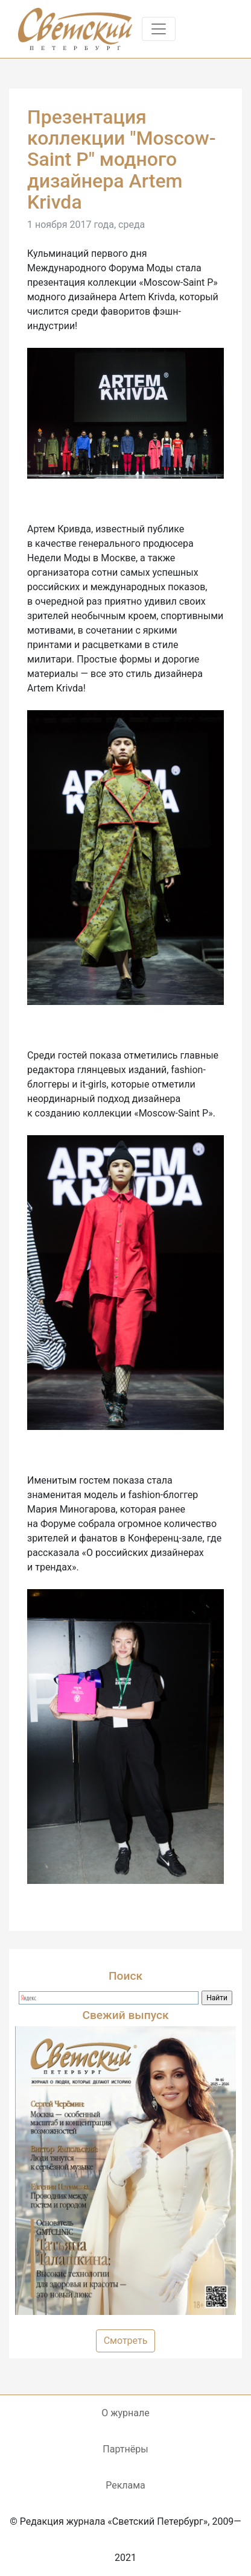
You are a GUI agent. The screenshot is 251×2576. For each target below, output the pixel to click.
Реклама (125, 2485)
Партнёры (125, 2449)
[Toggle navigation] (159, 29)
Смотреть (126, 2340)
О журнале (125, 2413)
